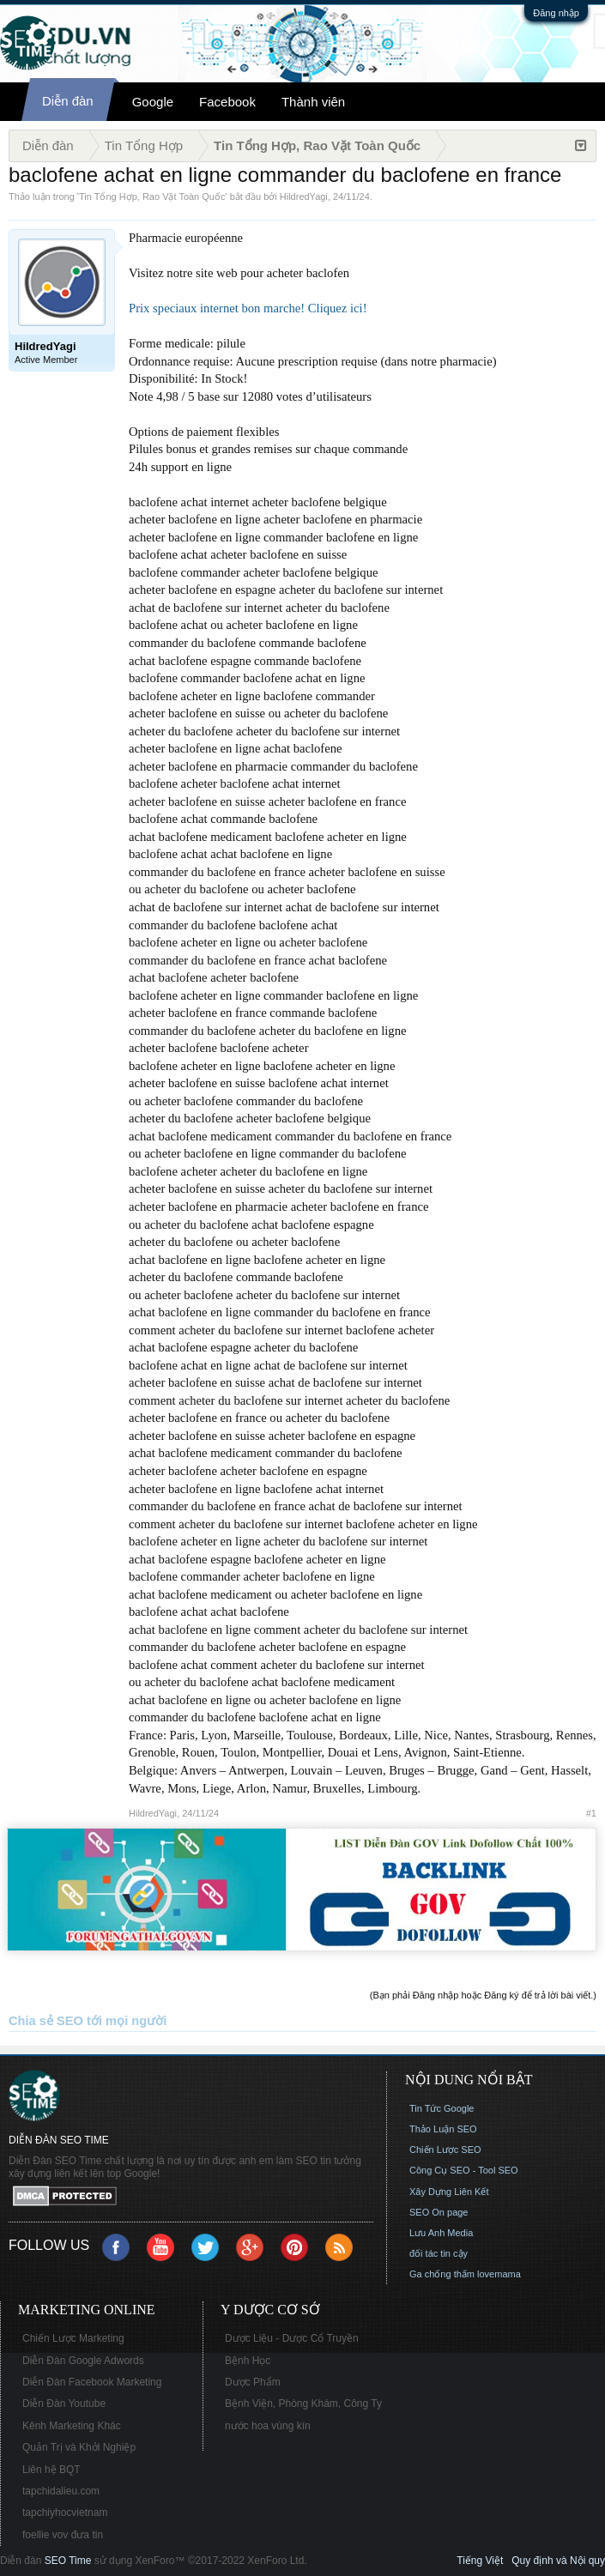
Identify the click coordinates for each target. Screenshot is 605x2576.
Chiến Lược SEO (445, 2149)
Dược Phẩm (253, 2382)
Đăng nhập (556, 13)
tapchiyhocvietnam (64, 2512)
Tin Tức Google (441, 2108)
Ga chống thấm (442, 2274)
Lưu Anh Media (441, 2233)
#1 (591, 1813)
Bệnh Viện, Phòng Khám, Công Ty (303, 2404)
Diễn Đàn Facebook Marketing (91, 2382)
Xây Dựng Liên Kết (449, 2191)
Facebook (227, 101)
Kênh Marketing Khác (71, 2426)
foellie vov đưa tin (62, 2535)
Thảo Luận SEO (443, 2129)
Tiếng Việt (480, 2561)
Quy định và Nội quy (558, 2561)
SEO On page (439, 2212)
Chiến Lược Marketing (73, 2338)
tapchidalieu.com (61, 2491)
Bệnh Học (247, 2361)
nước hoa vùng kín (268, 2426)
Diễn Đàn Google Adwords (83, 2361)
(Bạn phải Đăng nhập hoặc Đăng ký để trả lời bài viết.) (483, 1995)
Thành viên (313, 101)
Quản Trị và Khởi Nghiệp (79, 2447)
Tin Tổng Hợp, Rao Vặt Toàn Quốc (152, 196)
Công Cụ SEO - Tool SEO (463, 2170)
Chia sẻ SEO (46, 2021)
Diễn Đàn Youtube (64, 2404)
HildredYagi (304, 196)
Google (152, 101)
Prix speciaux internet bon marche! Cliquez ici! (248, 308)
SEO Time (68, 2561)
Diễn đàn (68, 101)
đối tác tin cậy (438, 2253)
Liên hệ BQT (51, 2470)
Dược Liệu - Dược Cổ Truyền (292, 2338)
